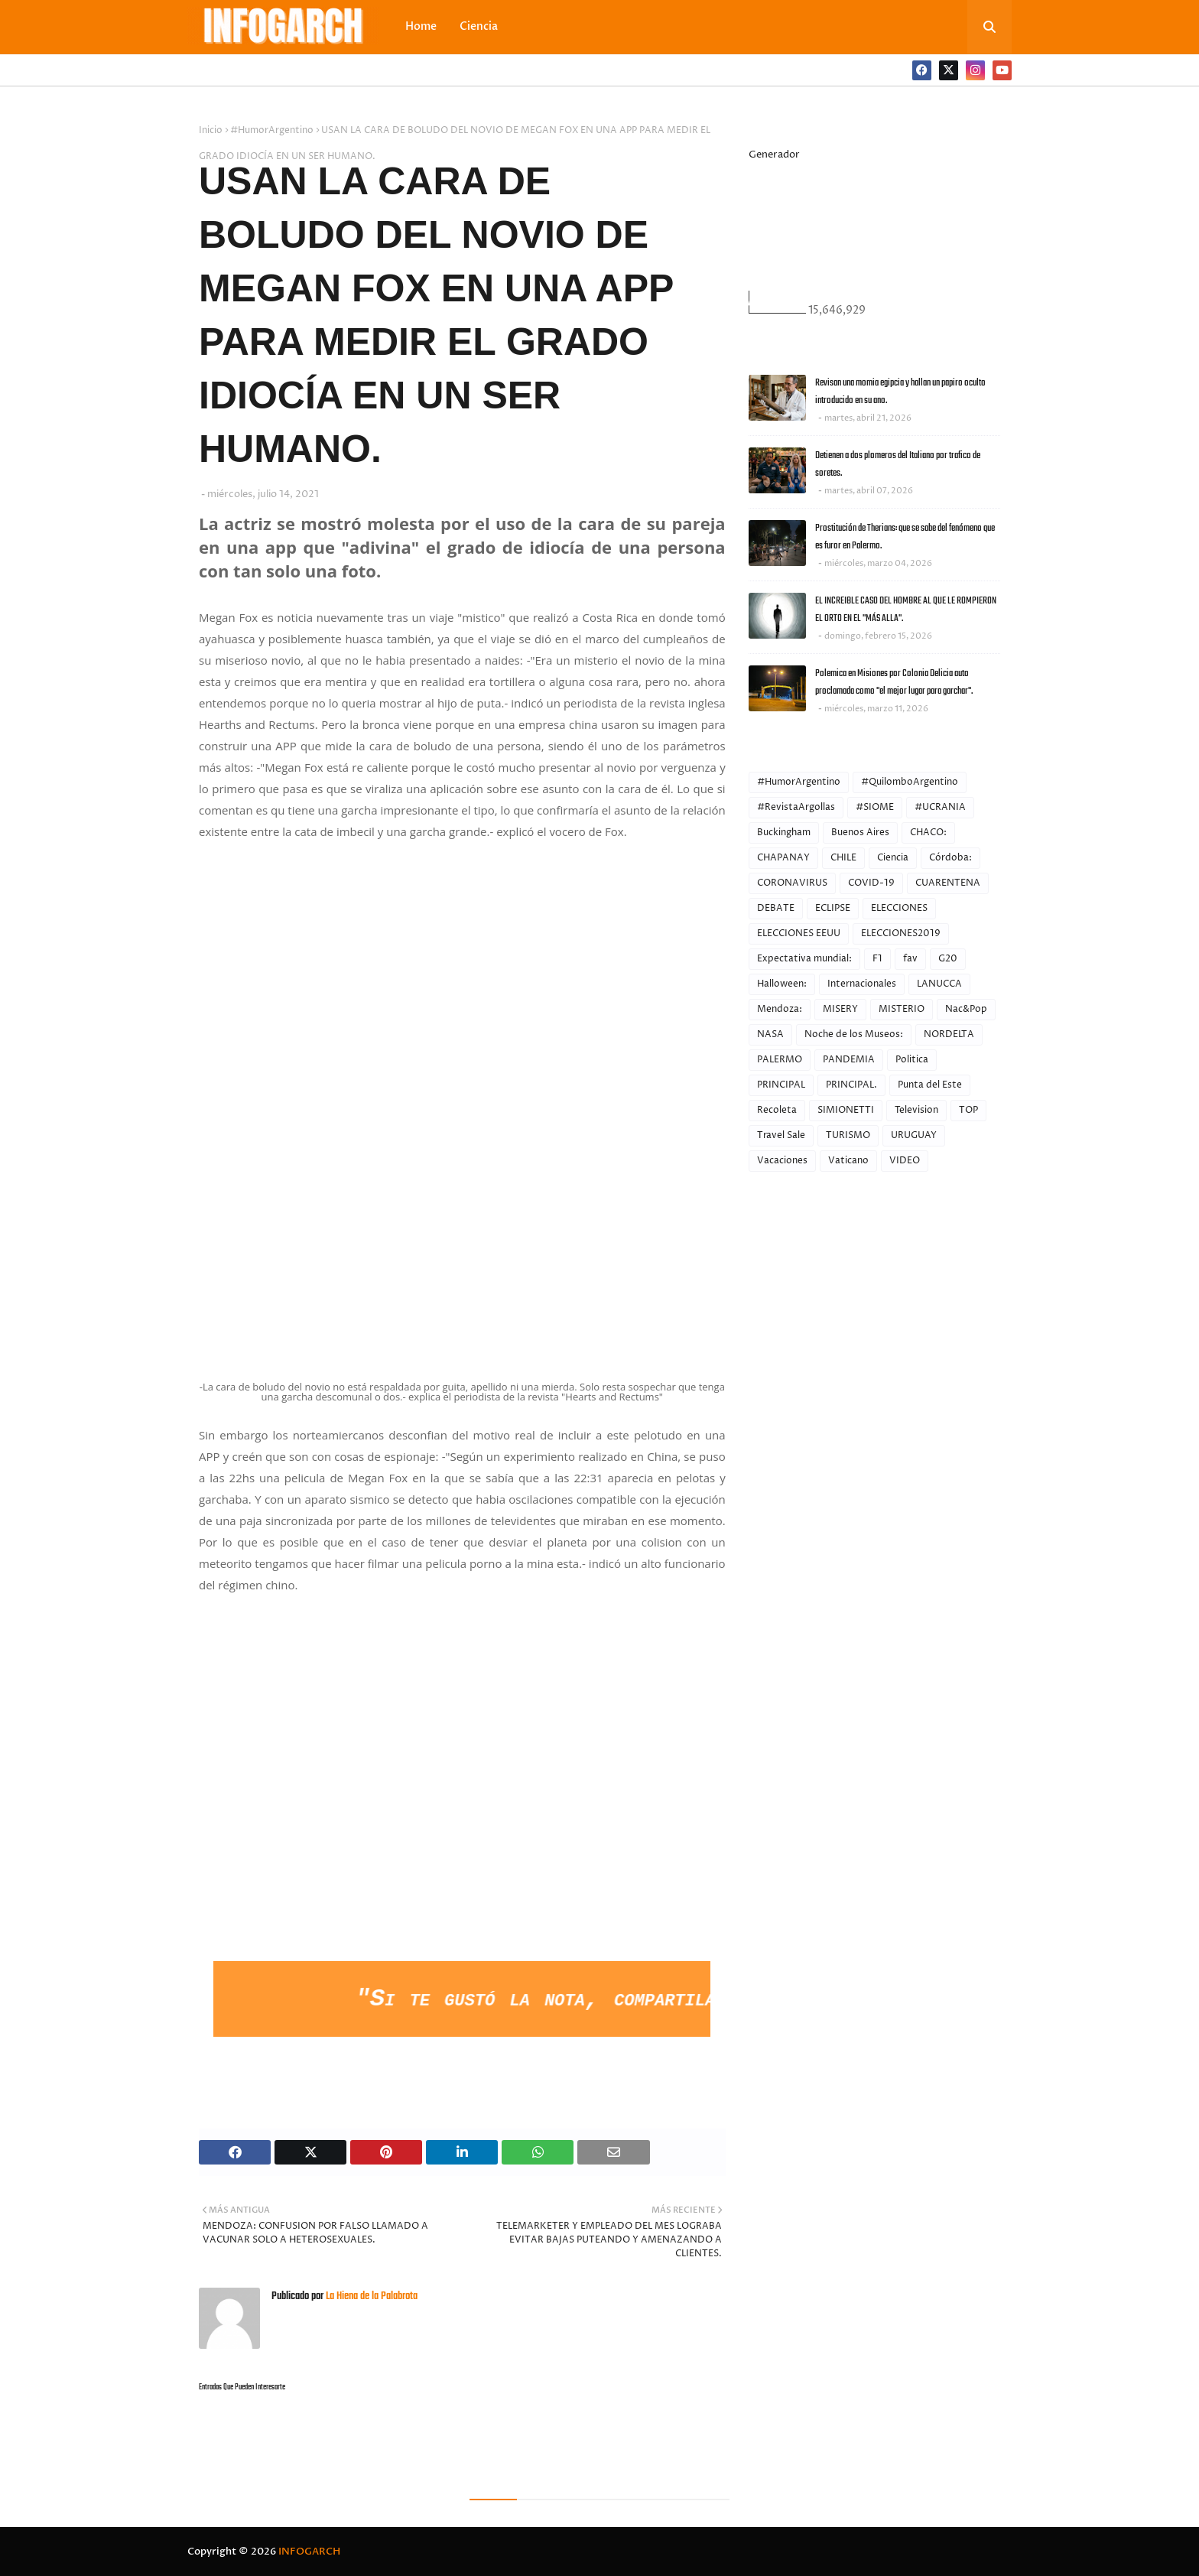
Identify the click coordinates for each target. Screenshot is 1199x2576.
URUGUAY (914, 1135)
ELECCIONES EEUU (798, 933)
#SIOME (875, 807)
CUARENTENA (947, 883)
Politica (911, 1059)
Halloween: (782, 983)
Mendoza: (779, 1009)
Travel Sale (781, 1135)
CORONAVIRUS (792, 883)
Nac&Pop (966, 1009)
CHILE (843, 857)
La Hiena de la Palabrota (370, 2296)
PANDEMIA (849, 1059)
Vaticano (848, 1160)
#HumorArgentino (272, 130)
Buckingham (784, 832)
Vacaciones (782, 1160)
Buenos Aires (860, 832)
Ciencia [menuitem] (479, 26)
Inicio (211, 130)
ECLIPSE (832, 908)
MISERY (840, 1009)
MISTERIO (901, 1009)
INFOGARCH (309, 2551)
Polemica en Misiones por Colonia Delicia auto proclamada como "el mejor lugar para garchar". (894, 682)
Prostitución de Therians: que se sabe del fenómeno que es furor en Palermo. (905, 537)
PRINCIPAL (781, 1084)
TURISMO (848, 1135)
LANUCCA (939, 983)
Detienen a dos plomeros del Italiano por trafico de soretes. (897, 464)
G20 (947, 958)
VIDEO (904, 1160)
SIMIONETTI (845, 1110)
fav (910, 958)
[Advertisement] (462, 1844)
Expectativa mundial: (804, 958)
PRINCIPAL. (851, 1084)
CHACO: (928, 832)
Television (916, 1110)
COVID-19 (871, 883)
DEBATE (775, 908)
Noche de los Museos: (853, 1034)
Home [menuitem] (421, 26)
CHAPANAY (783, 857)
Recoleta (777, 1110)
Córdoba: (950, 857)
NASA (770, 1034)
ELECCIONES (899, 908)
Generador (774, 154)
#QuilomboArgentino (909, 782)
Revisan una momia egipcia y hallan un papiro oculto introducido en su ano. (900, 391)
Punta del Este (930, 1084)
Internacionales (861, 983)
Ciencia (892, 857)
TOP (968, 1110)
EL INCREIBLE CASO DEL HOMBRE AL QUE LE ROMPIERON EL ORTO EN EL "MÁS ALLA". (905, 609)
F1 (877, 958)
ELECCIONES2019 (901, 933)
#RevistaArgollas (796, 807)
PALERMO (779, 1059)
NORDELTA (949, 1034)
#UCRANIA (940, 807)
